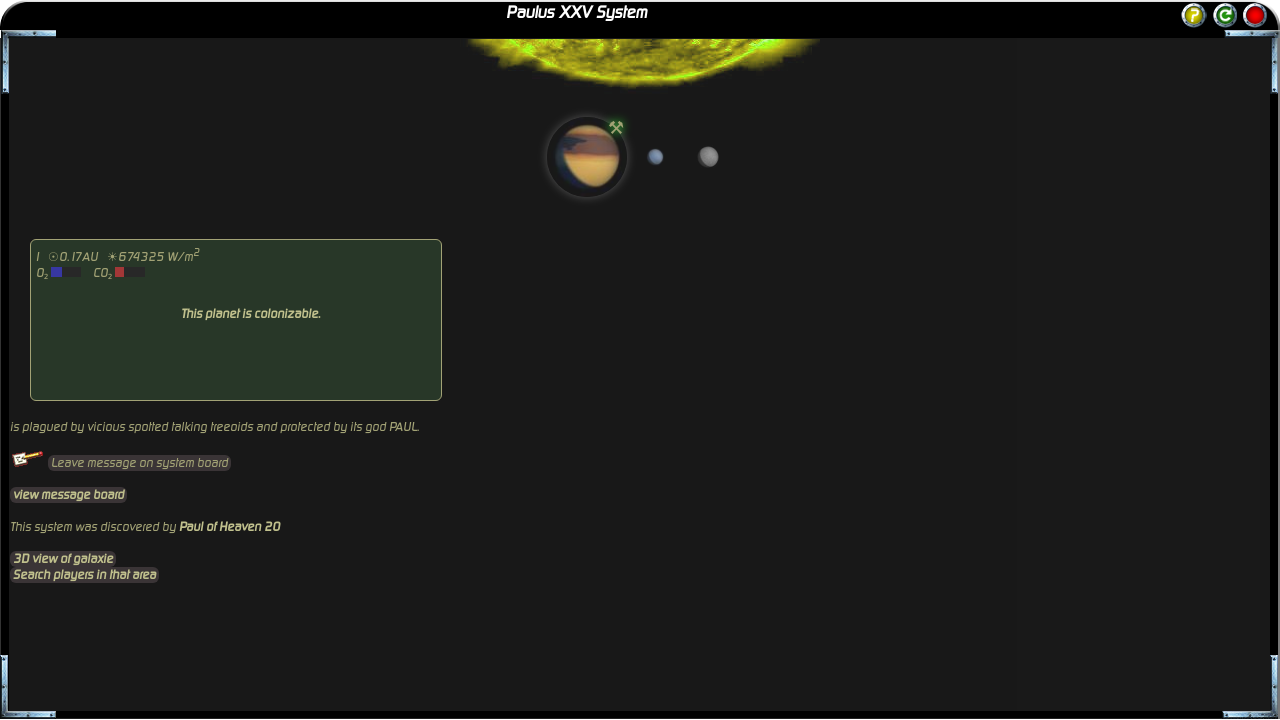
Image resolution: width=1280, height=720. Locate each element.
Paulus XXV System (576, 13)
